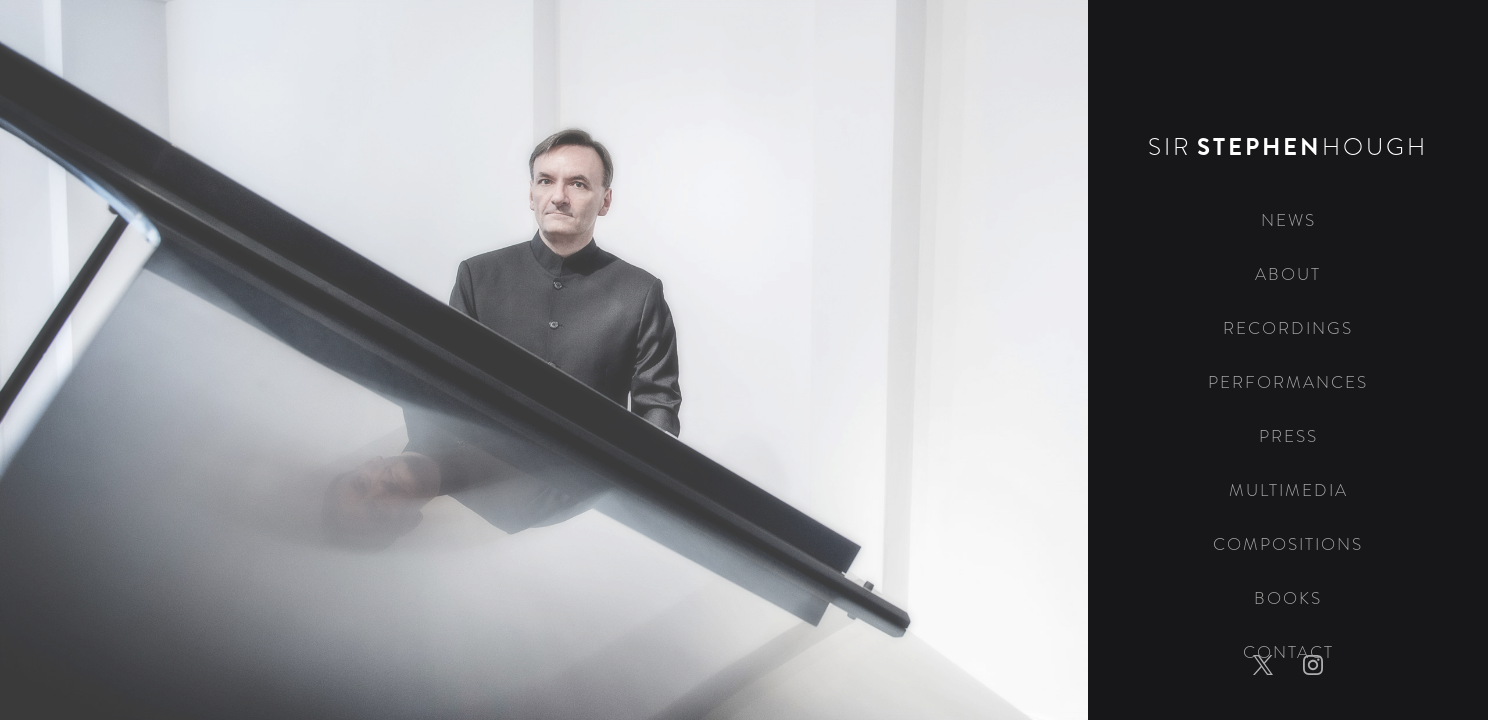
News (1288, 220)
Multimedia (1288, 490)
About (1288, 274)
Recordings (1288, 328)
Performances (1288, 382)
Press (1288, 436)
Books (1288, 598)
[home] (1288, 97)
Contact (1288, 652)
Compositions (1288, 544)
